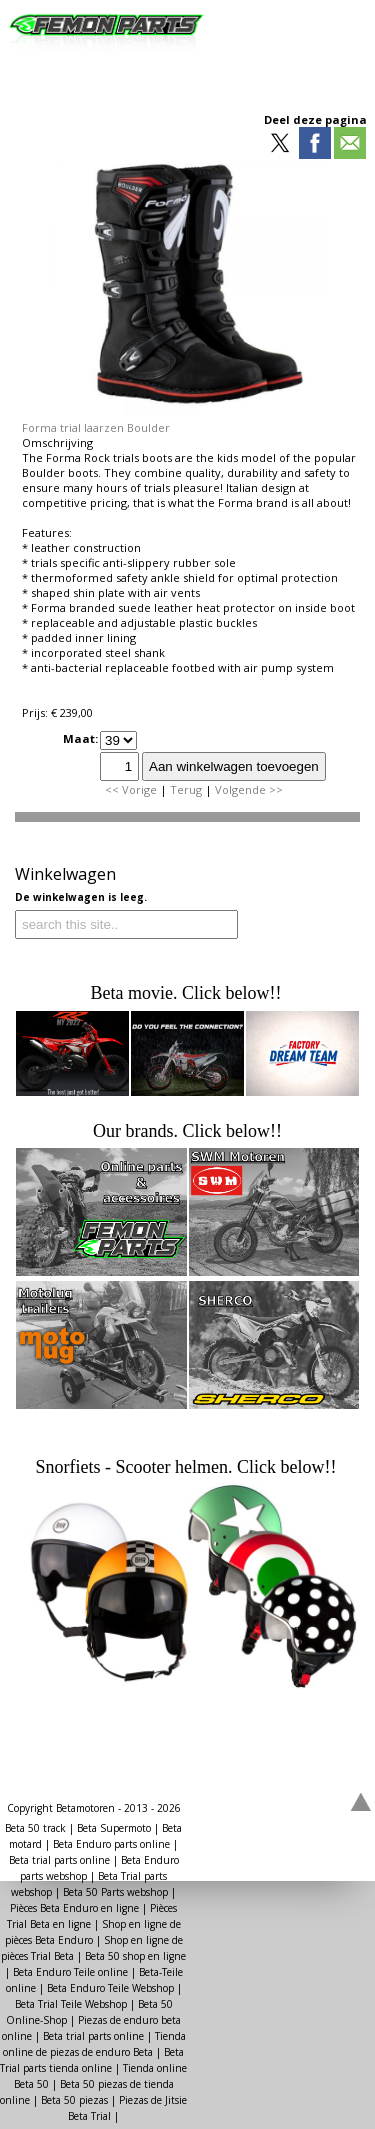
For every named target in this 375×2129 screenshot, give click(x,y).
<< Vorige (131, 789)
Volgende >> (249, 789)
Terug (186, 789)
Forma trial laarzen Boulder (96, 427)
